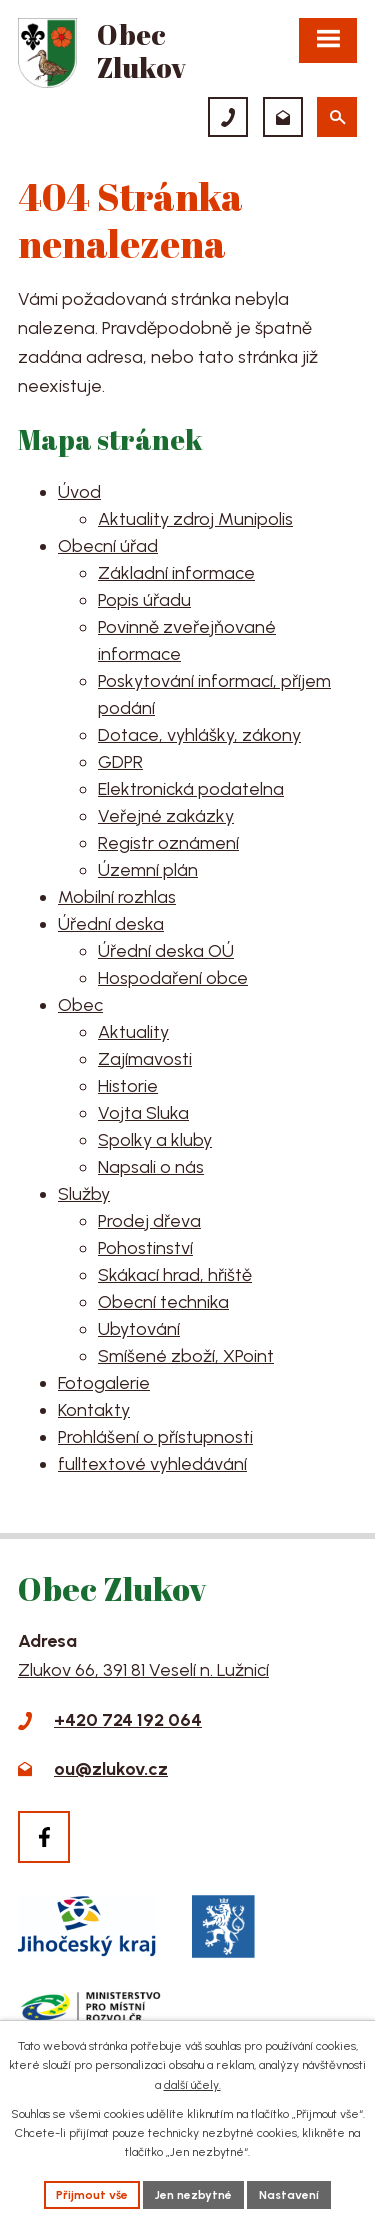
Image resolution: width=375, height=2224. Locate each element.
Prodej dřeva (149, 1221)
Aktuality (133, 1032)
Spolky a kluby (155, 1140)
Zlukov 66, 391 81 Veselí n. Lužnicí (143, 1670)
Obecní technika (163, 1302)
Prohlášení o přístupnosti (155, 1437)
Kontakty (94, 1410)
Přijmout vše (92, 2195)
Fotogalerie (104, 1383)
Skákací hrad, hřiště (175, 1275)
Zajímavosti (145, 1059)
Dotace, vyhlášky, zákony (199, 735)
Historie (128, 1086)
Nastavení (289, 2195)
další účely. (192, 2085)
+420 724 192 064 (128, 1720)
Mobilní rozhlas (117, 897)
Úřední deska (111, 924)
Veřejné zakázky (166, 816)
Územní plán (148, 870)
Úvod (79, 492)
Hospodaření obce (173, 978)
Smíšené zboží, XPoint (186, 1356)
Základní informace (176, 573)
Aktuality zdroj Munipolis (195, 519)
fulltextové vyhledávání (152, 1464)
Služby (84, 1194)
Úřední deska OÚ (166, 951)
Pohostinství (145, 1248)
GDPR (120, 762)
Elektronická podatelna (191, 789)
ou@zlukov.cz (111, 1769)
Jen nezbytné (193, 2195)
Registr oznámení (168, 843)
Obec (80, 1005)
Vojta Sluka (143, 1113)
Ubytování (139, 1329)
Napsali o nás (151, 1167)
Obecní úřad (108, 546)
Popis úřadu (144, 600)
